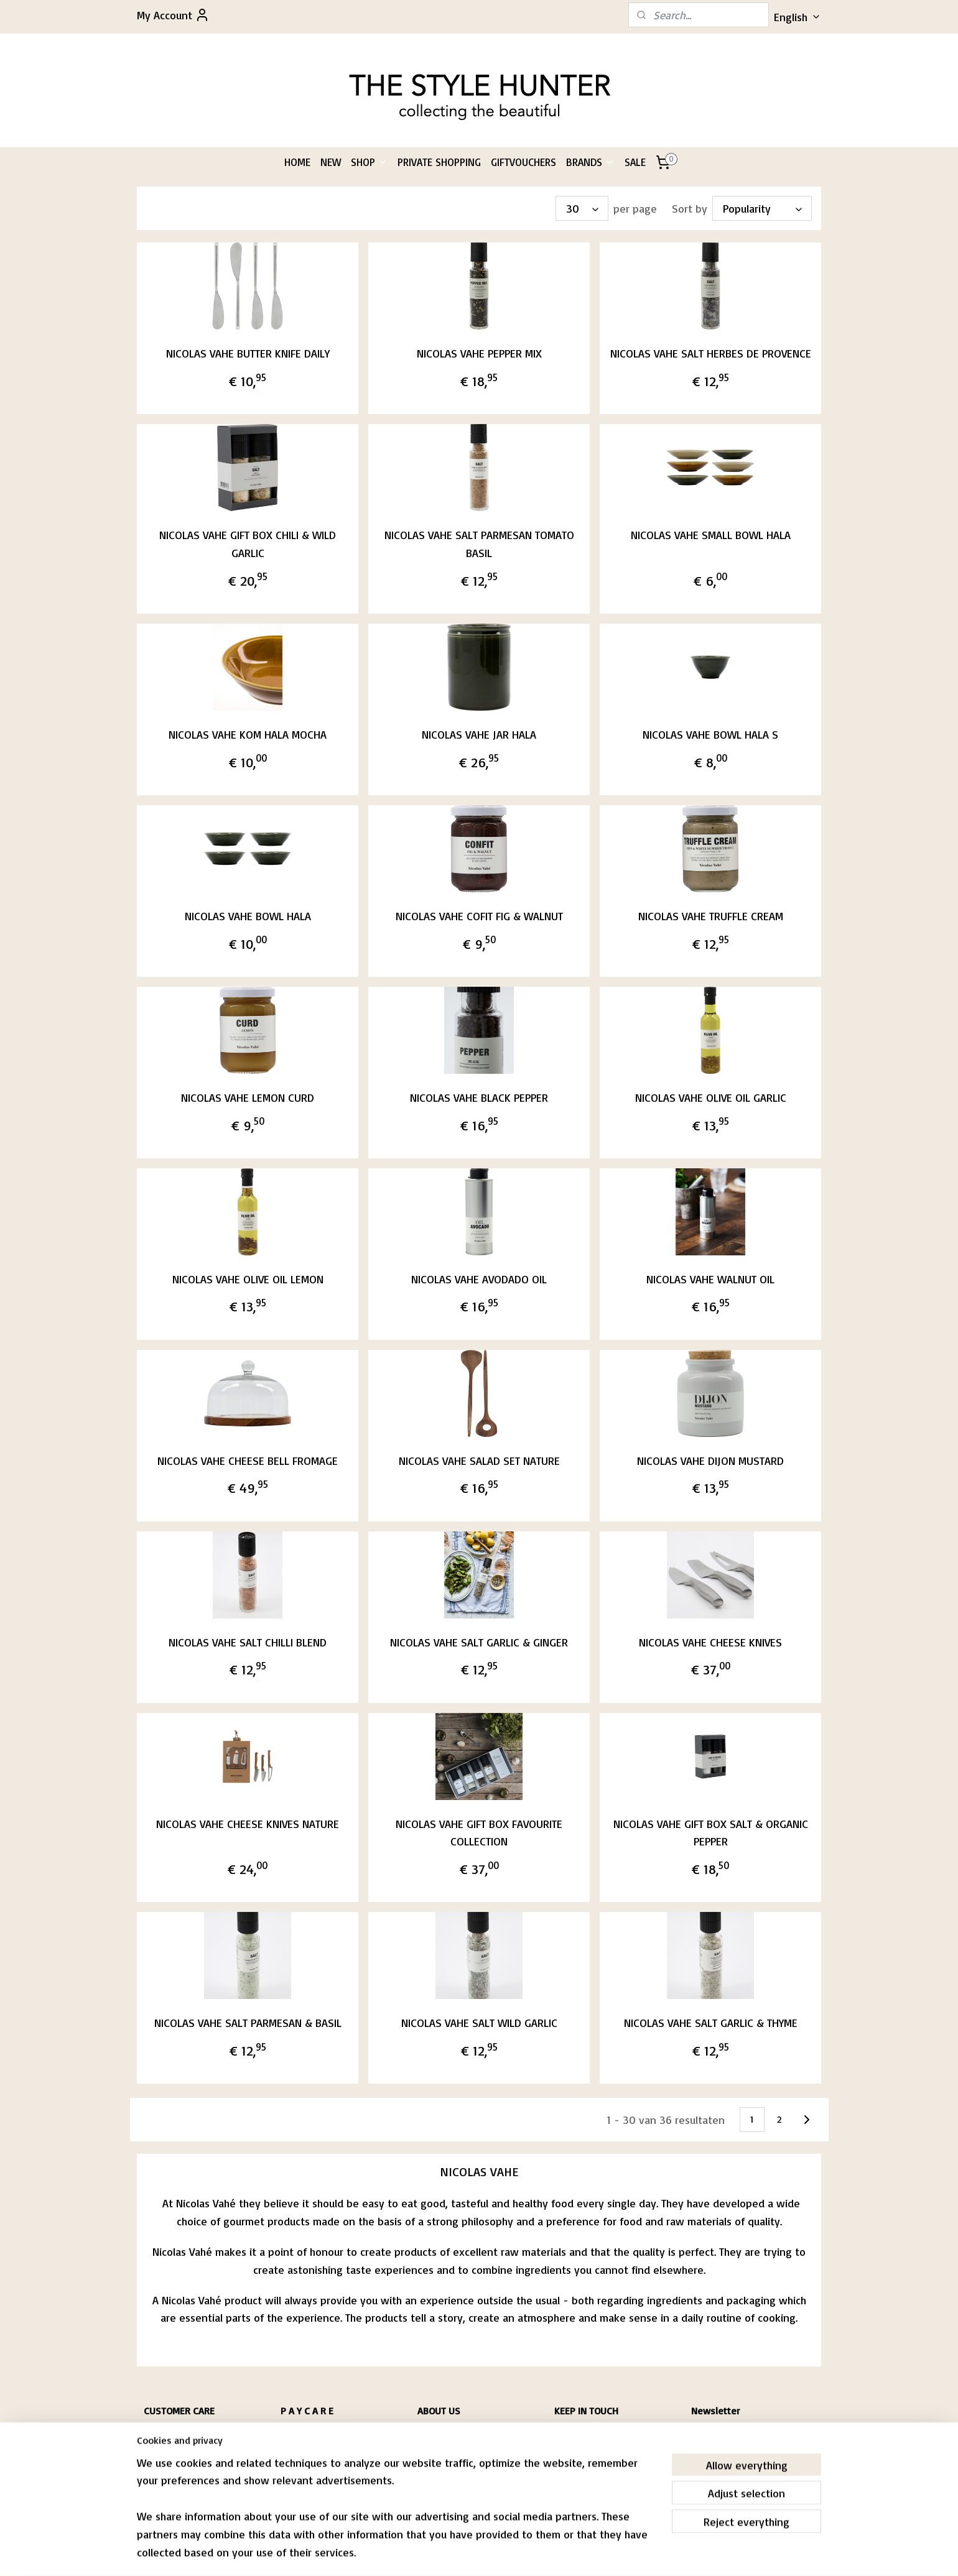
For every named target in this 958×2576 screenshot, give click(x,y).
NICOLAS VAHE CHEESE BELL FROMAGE (247, 1460)
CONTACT (158, 2469)
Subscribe (724, 2465)
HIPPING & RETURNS (179, 2433)
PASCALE (431, 2433)
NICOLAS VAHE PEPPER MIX (478, 353)
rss (464, 2553)
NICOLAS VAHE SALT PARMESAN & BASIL (247, 2022)
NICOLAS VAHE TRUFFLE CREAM (710, 916)
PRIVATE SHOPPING (439, 162)
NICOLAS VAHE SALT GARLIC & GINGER (479, 1641)
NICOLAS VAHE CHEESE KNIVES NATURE (247, 1823)
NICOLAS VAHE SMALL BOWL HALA (711, 535)
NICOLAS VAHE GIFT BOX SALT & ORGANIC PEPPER (710, 1832)
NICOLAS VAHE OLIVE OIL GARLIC (710, 1097)
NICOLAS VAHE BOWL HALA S (710, 734)
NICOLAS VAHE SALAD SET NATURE (478, 1460)
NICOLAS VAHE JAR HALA (479, 734)
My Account (173, 14)
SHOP (369, 162)
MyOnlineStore (612, 2553)
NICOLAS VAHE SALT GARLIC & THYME (711, 2022)
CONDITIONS (164, 2445)
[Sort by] (762, 208)
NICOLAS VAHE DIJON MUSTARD (710, 1460)
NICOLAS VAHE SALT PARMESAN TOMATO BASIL (479, 544)
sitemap (440, 2553)
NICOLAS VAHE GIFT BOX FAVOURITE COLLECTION (479, 1832)
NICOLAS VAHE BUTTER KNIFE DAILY (247, 353)
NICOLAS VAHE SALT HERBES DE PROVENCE (710, 353)
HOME (297, 162)
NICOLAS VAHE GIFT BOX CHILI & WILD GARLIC (247, 544)
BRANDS (590, 162)
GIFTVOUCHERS (523, 162)
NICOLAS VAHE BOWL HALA (247, 916)
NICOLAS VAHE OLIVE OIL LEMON (247, 1278)
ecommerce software (508, 2553)
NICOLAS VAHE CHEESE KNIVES (710, 1641)
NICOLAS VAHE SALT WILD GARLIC (479, 2022)
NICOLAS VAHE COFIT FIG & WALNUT (478, 916)
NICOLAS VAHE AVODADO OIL (479, 1278)
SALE (635, 162)
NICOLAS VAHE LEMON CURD (247, 1097)
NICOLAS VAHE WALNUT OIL (710, 1278)
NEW (330, 162)
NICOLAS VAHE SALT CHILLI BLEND (248, 1641)
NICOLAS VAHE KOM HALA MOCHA (248, 734)
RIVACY (159, 2457)
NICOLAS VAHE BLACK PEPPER (479, 1097)
